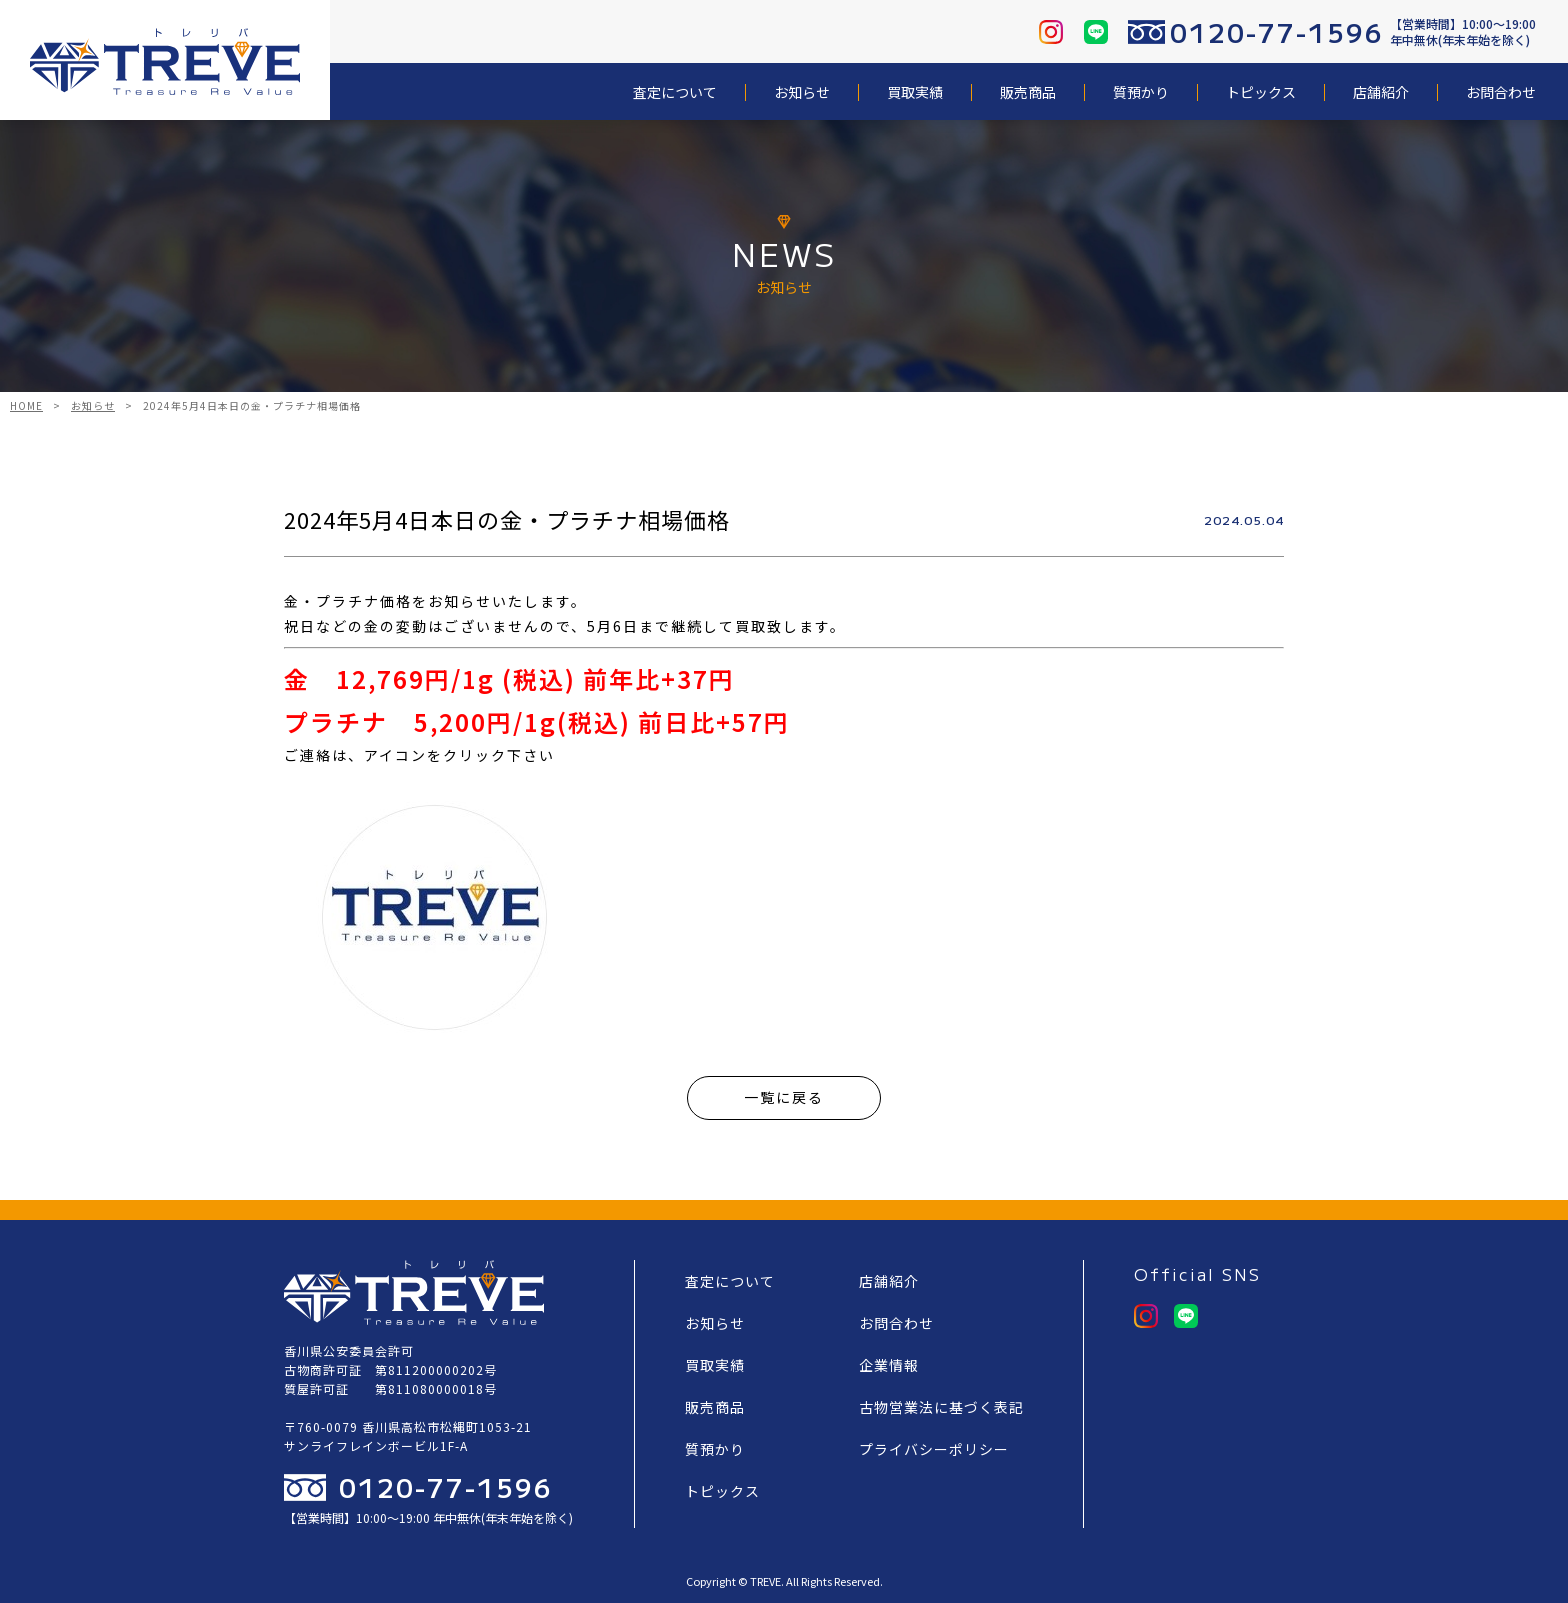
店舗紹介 (1381, 92)
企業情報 (889, 1365)
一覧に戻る (784, 1097)
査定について (675, 92)
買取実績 (915, 92)
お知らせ (802, 92)
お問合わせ (1501, 92)
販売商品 (1028, 92)
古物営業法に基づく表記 (941, 1407)
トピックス (1261, 92)
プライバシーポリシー (934, 1449)
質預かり (1141, 92)
